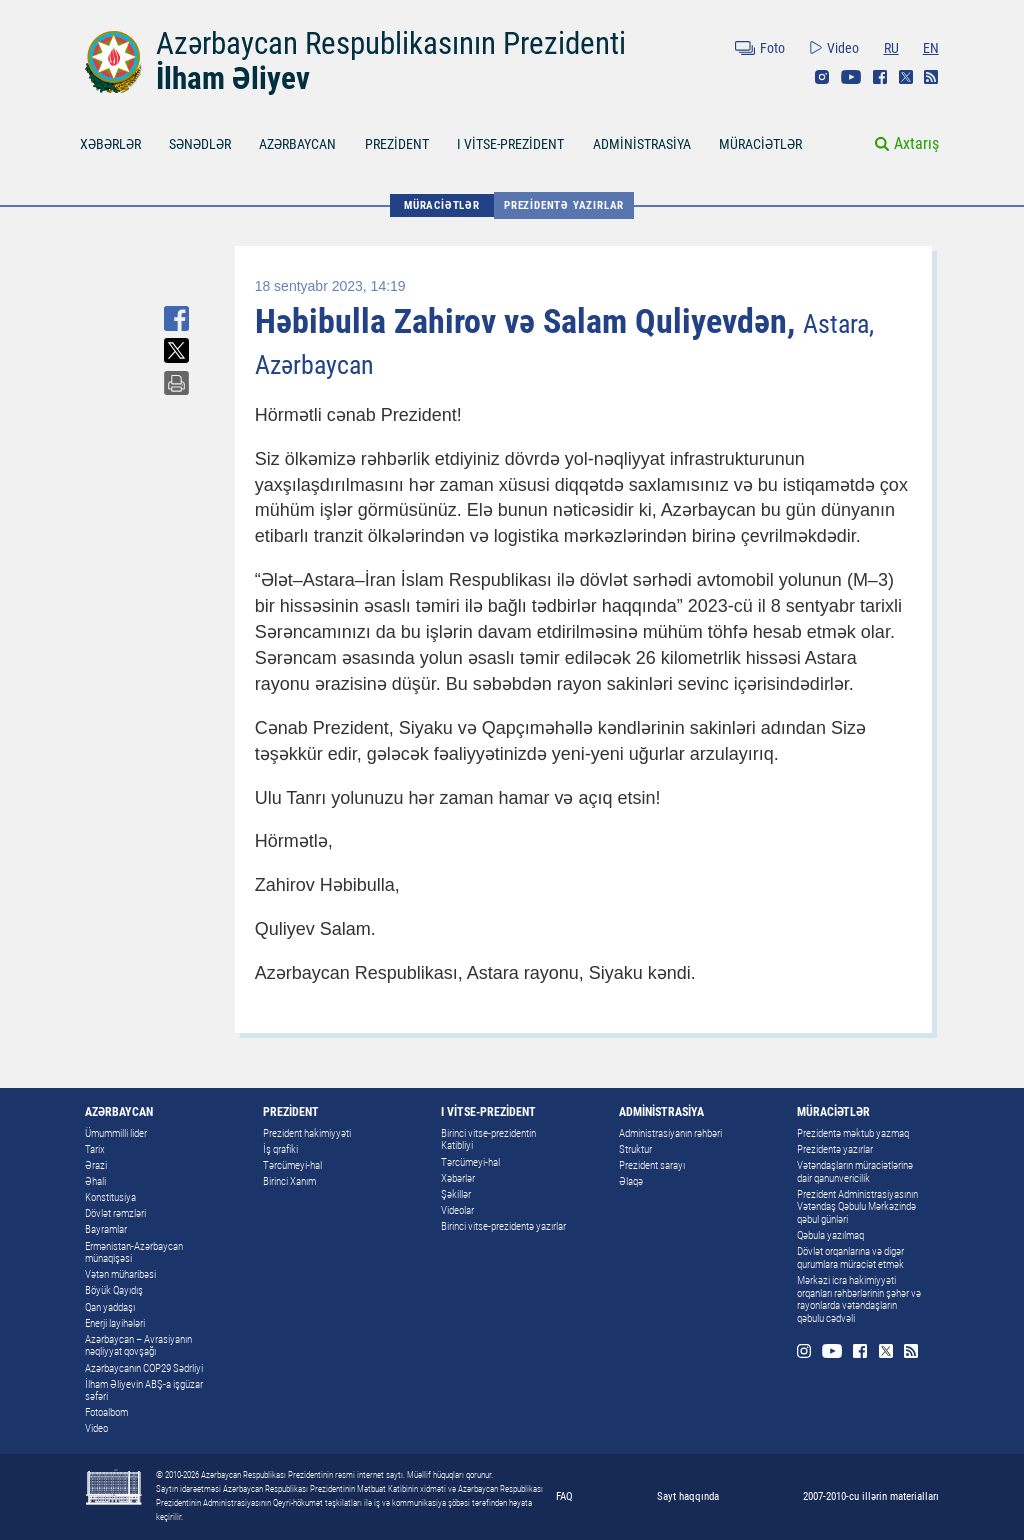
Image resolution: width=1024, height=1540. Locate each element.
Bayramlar (106, 1229)
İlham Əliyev (233, 78)
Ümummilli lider (116, 1133)
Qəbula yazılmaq (830, 1235)
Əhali (95, 1181)
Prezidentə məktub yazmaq (853, 1133)
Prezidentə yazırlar (564, 205)
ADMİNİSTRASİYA (642, 144)
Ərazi (96, 1165)
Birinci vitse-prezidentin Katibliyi (488, 1140)
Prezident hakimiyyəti (307, 1133)
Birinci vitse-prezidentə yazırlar (503, 1226)
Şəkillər (456, 1194)
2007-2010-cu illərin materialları (871, 1496)
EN (931, 48)
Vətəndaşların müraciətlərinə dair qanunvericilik (855, 1172)
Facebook (880, 77)
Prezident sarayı (652, 1165)
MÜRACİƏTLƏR (760, 144)
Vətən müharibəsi (120, 1274)
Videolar (457, 1210)
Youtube (851, 77)
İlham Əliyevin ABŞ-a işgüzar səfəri (144, 1391)
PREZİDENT (397, 144)
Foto (772, 48)
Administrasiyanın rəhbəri (670, 1133)
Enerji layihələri (115, 1323)
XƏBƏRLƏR (110, 144)
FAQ (564, 1496)
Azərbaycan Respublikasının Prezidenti (391, 43)
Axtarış (916, 143)
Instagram (822, 77)
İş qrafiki (280, 1149)
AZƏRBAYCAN (297, 144)
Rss (931, 77)
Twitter (906, 77)
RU (891, 48)
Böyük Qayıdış (114, 1290)
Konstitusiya (110, 1197)
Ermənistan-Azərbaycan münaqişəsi (134, 1253)
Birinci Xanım (289, 1181)
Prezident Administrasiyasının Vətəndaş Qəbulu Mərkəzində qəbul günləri (857, 1207)
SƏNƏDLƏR (200, 144)
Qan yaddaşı (110, 1307)
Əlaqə (631, 1181)
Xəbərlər (458, 1178)
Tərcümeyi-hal (292, 1165)
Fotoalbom (106, 1412)
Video (843, 48)
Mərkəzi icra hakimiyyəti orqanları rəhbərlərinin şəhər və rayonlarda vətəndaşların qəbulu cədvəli (859, 1299)
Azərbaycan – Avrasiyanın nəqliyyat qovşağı (138, 1346)
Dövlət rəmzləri (115, 1213)
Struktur (635, 1149)
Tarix (95, 1149)
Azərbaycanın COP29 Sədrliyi (144, 1368)
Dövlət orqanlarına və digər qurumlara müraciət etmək (850, 1258)
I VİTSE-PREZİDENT (510, 144)
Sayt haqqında (688, 1496)
